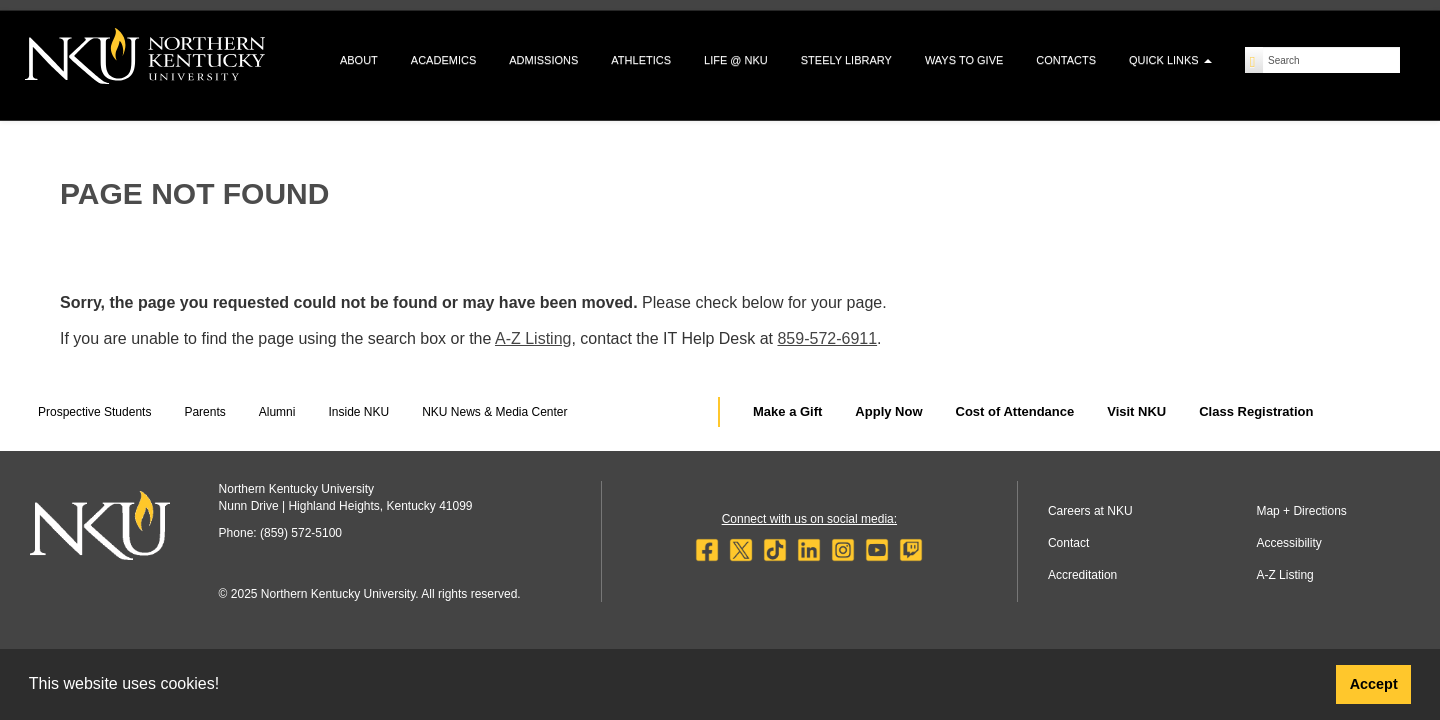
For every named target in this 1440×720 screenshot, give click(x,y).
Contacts (1066, 60)
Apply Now (888, 411)
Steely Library (846, 60)
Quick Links (1170, 60)
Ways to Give (964, 60)
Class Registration (1256, 411)
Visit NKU (1136, 411)
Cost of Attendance (1015, 411)
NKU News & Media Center (494, 412)
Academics (443, 60)
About (359, 60)
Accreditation (1082, 575)
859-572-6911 (827, 338)
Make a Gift (787, 411)
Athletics (641, 60)
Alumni (277, 412)
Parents (204, 412)
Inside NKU (358, 412)
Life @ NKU (736, 60)
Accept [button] (1374, 684)
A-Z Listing (533, 338)
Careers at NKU (1090, 511)
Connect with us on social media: (809, 519)
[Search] (1254, 60)
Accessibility (1288, 543)
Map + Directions (1301, 511)
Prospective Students (94, 412)
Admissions (543, 60)
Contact (1068, 543)
